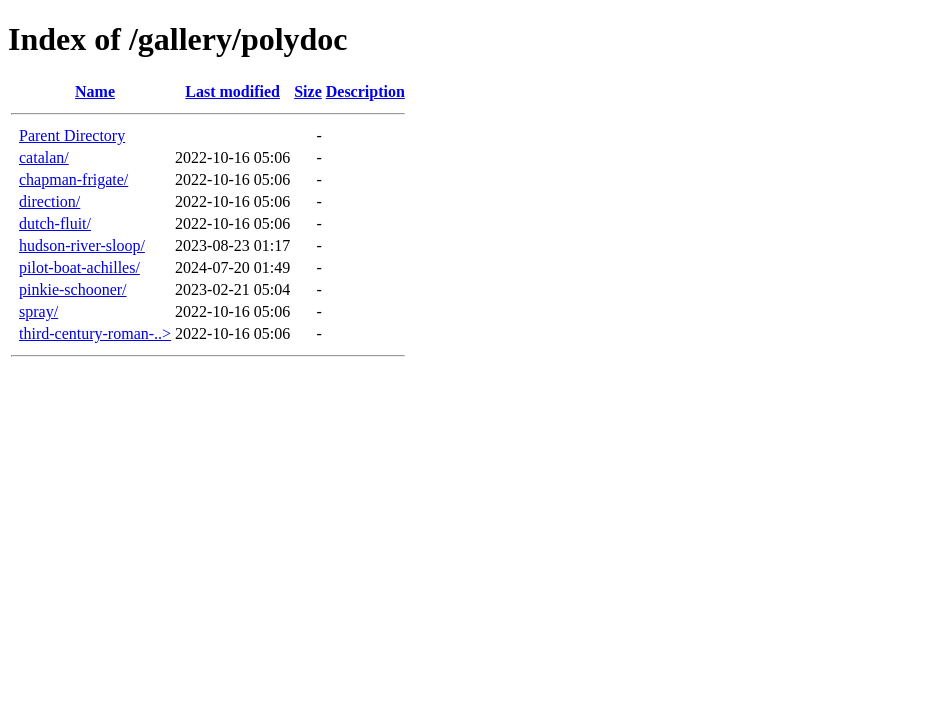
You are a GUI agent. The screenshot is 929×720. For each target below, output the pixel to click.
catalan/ (44, 157)
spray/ (38, 311)
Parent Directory (72, 135)
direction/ (49, 201)
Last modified (232, 91)
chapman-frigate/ (73, 179)
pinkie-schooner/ (73, 289)
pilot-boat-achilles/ (79, 267)
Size (308, 91)
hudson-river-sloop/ (82, 245)
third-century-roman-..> (95, 333)
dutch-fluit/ (55, 223)
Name (95, 91)
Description (365, 91)
